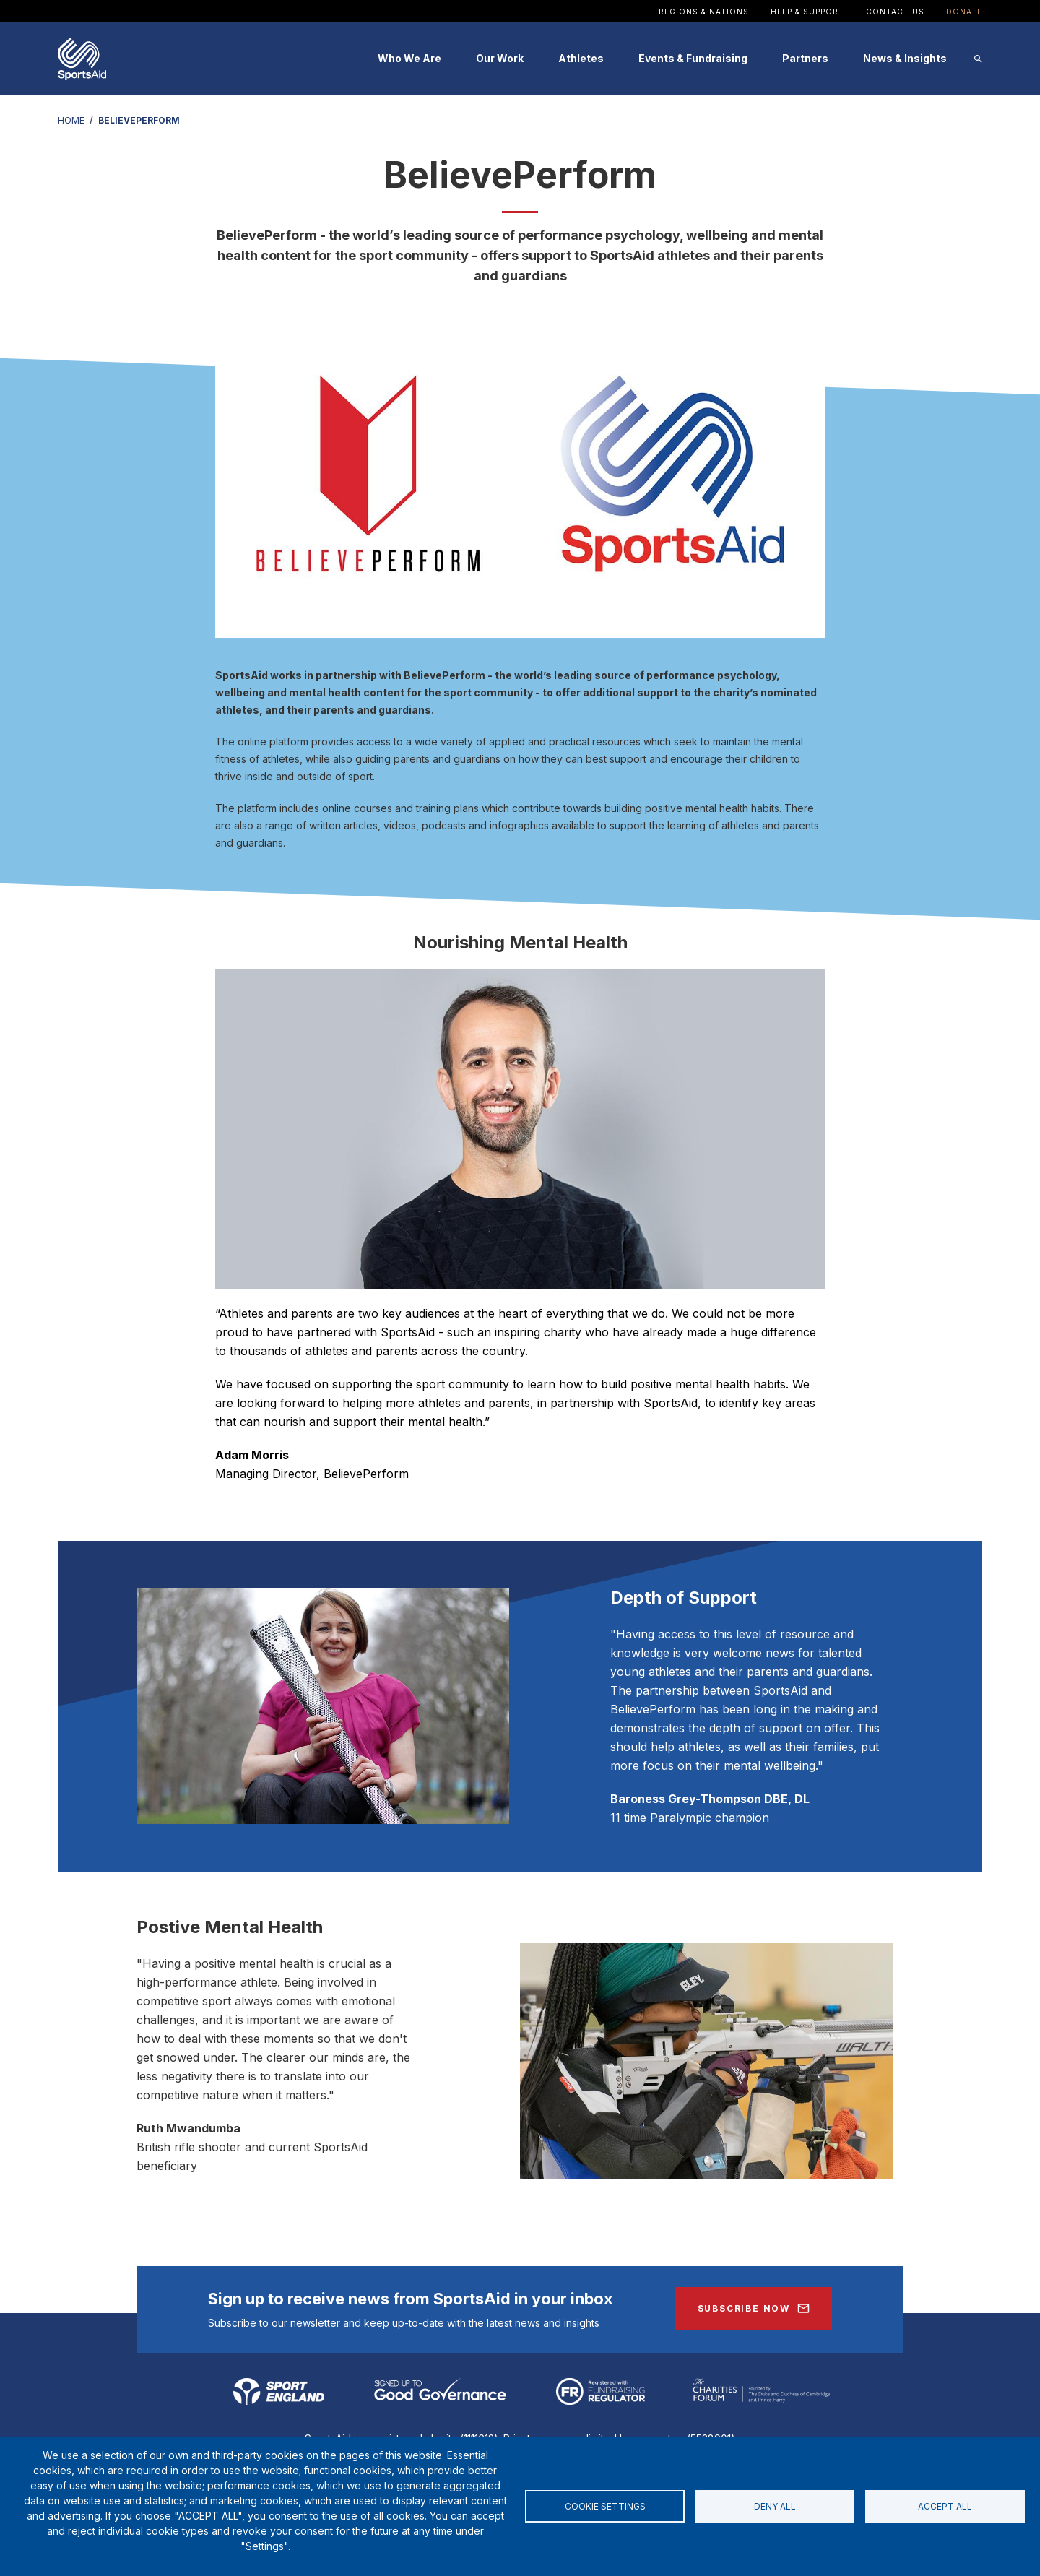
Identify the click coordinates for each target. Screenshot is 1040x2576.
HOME (71, 120)
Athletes (581, 58)
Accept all (945, 2506)
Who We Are (409, 58)
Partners (805, 58)
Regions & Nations (704, 11)
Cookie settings (605, 2506)
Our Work (500, 58)
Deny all (775, 2506)
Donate (964, 11)
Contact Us (895, 11)
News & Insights (905, 58)
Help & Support (807, 11)
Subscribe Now (744, 2308)
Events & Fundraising (693, 58)
